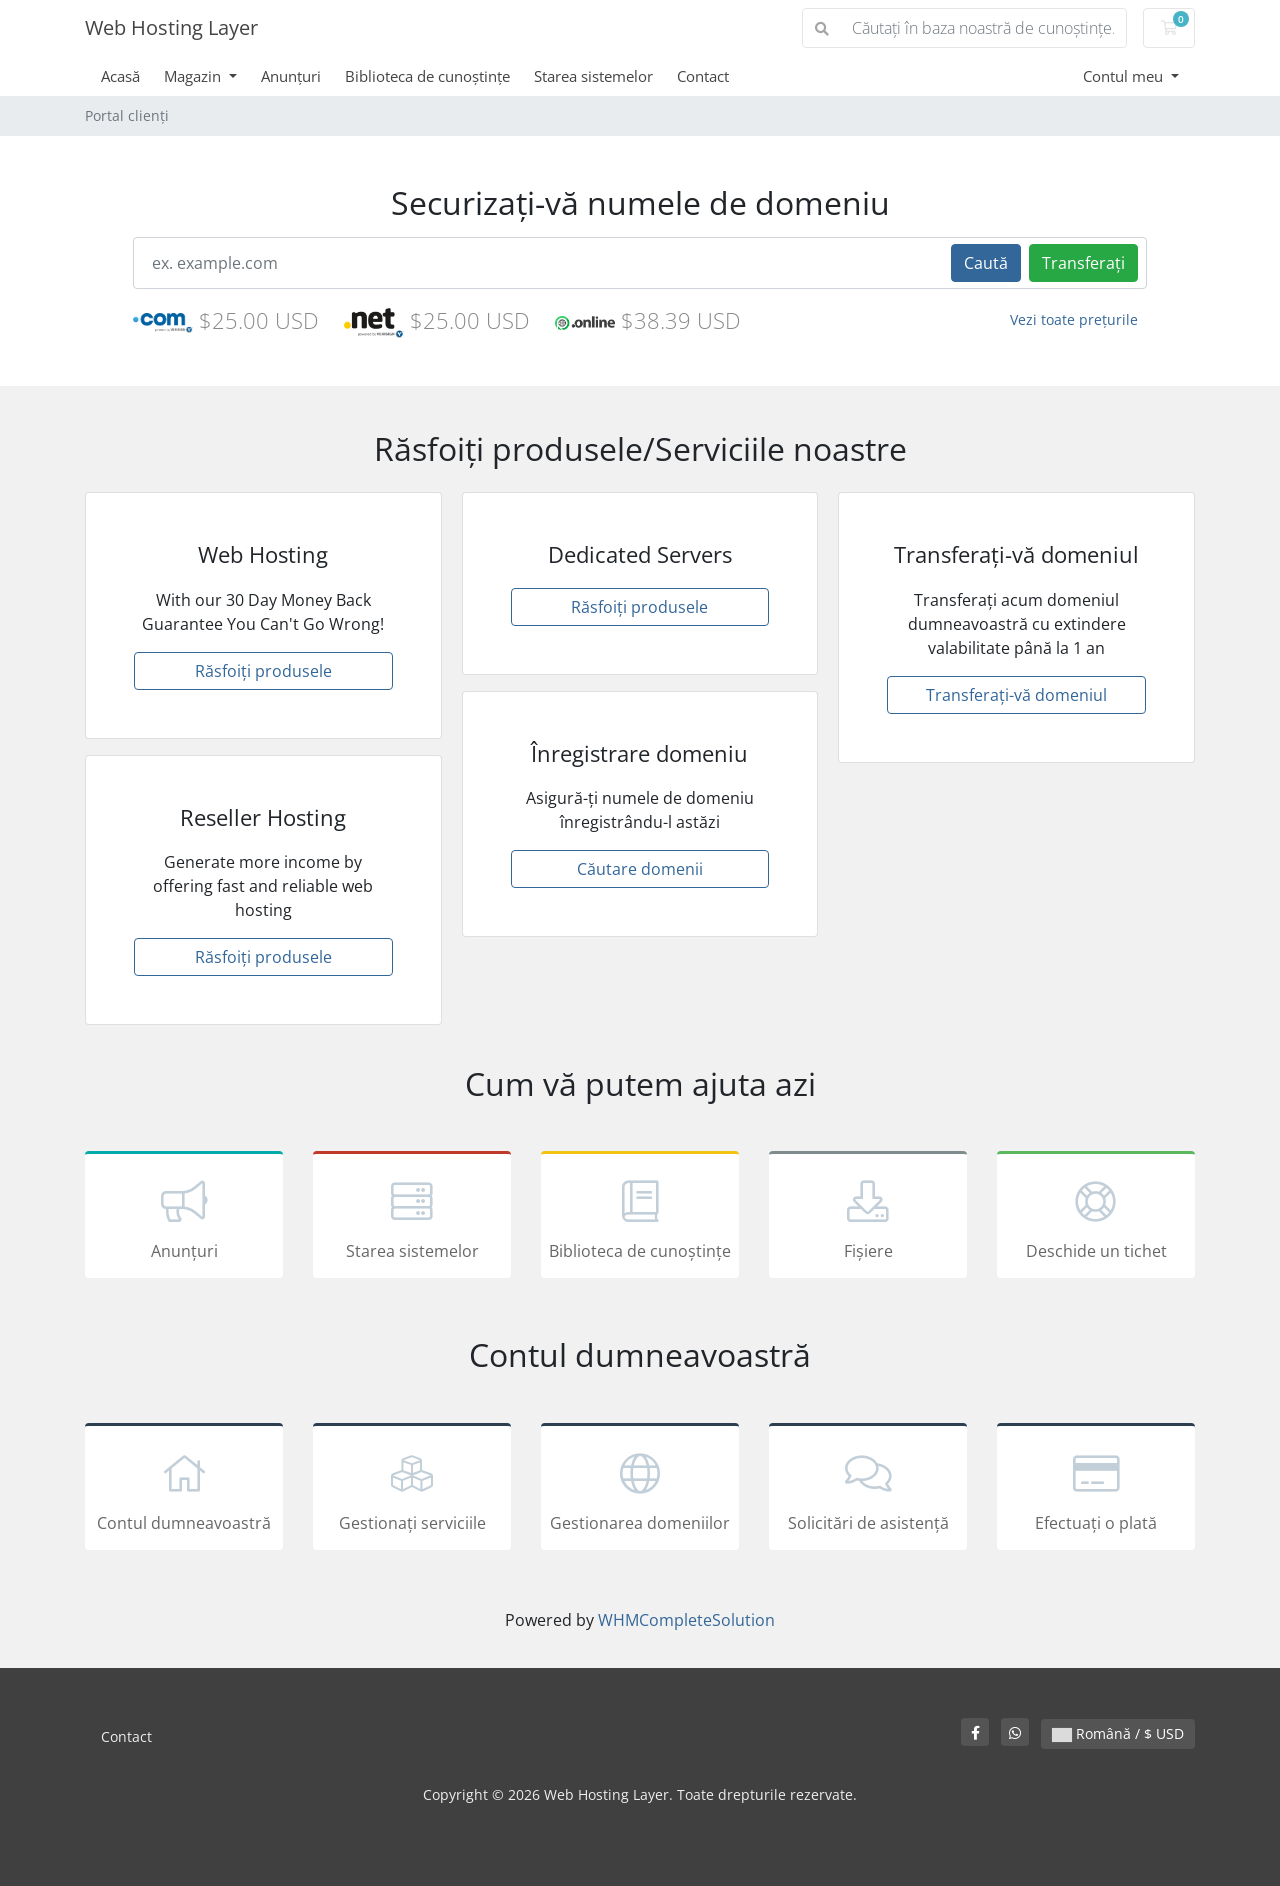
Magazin (194, 76)
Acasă (120, 76)
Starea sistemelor (593, 76)
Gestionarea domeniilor (640, 1490)
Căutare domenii (640, 869)
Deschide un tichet (1096, 1218)
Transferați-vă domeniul (1016, 695)
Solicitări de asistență (868, 1490)
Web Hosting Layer (171, 27)
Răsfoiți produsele (263, 671)
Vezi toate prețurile (1074, 319)
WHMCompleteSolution (686, 1620)
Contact (703, 76)
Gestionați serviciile (412, 1490)
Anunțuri (291, 76)
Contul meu (1125, 76)
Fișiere (868, 1218)
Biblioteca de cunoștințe (427, 76)
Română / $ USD (1118, 1733)
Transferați (1083, 263)
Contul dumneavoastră (184, 1490)
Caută (986, 263)
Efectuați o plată (1096, 1490)
